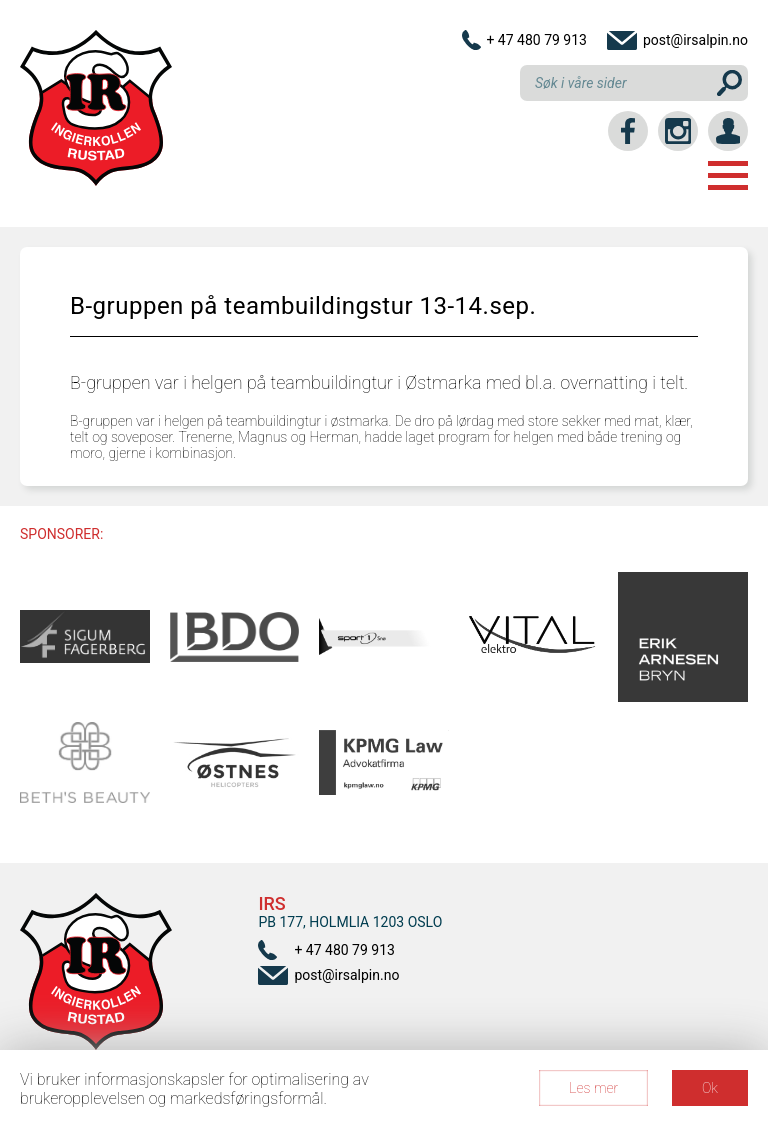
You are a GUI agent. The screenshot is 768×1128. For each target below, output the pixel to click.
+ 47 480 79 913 (536, 40)
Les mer (593, 1088)
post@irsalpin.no (695, 40)
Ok (710, 1088)
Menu (728, 175)
